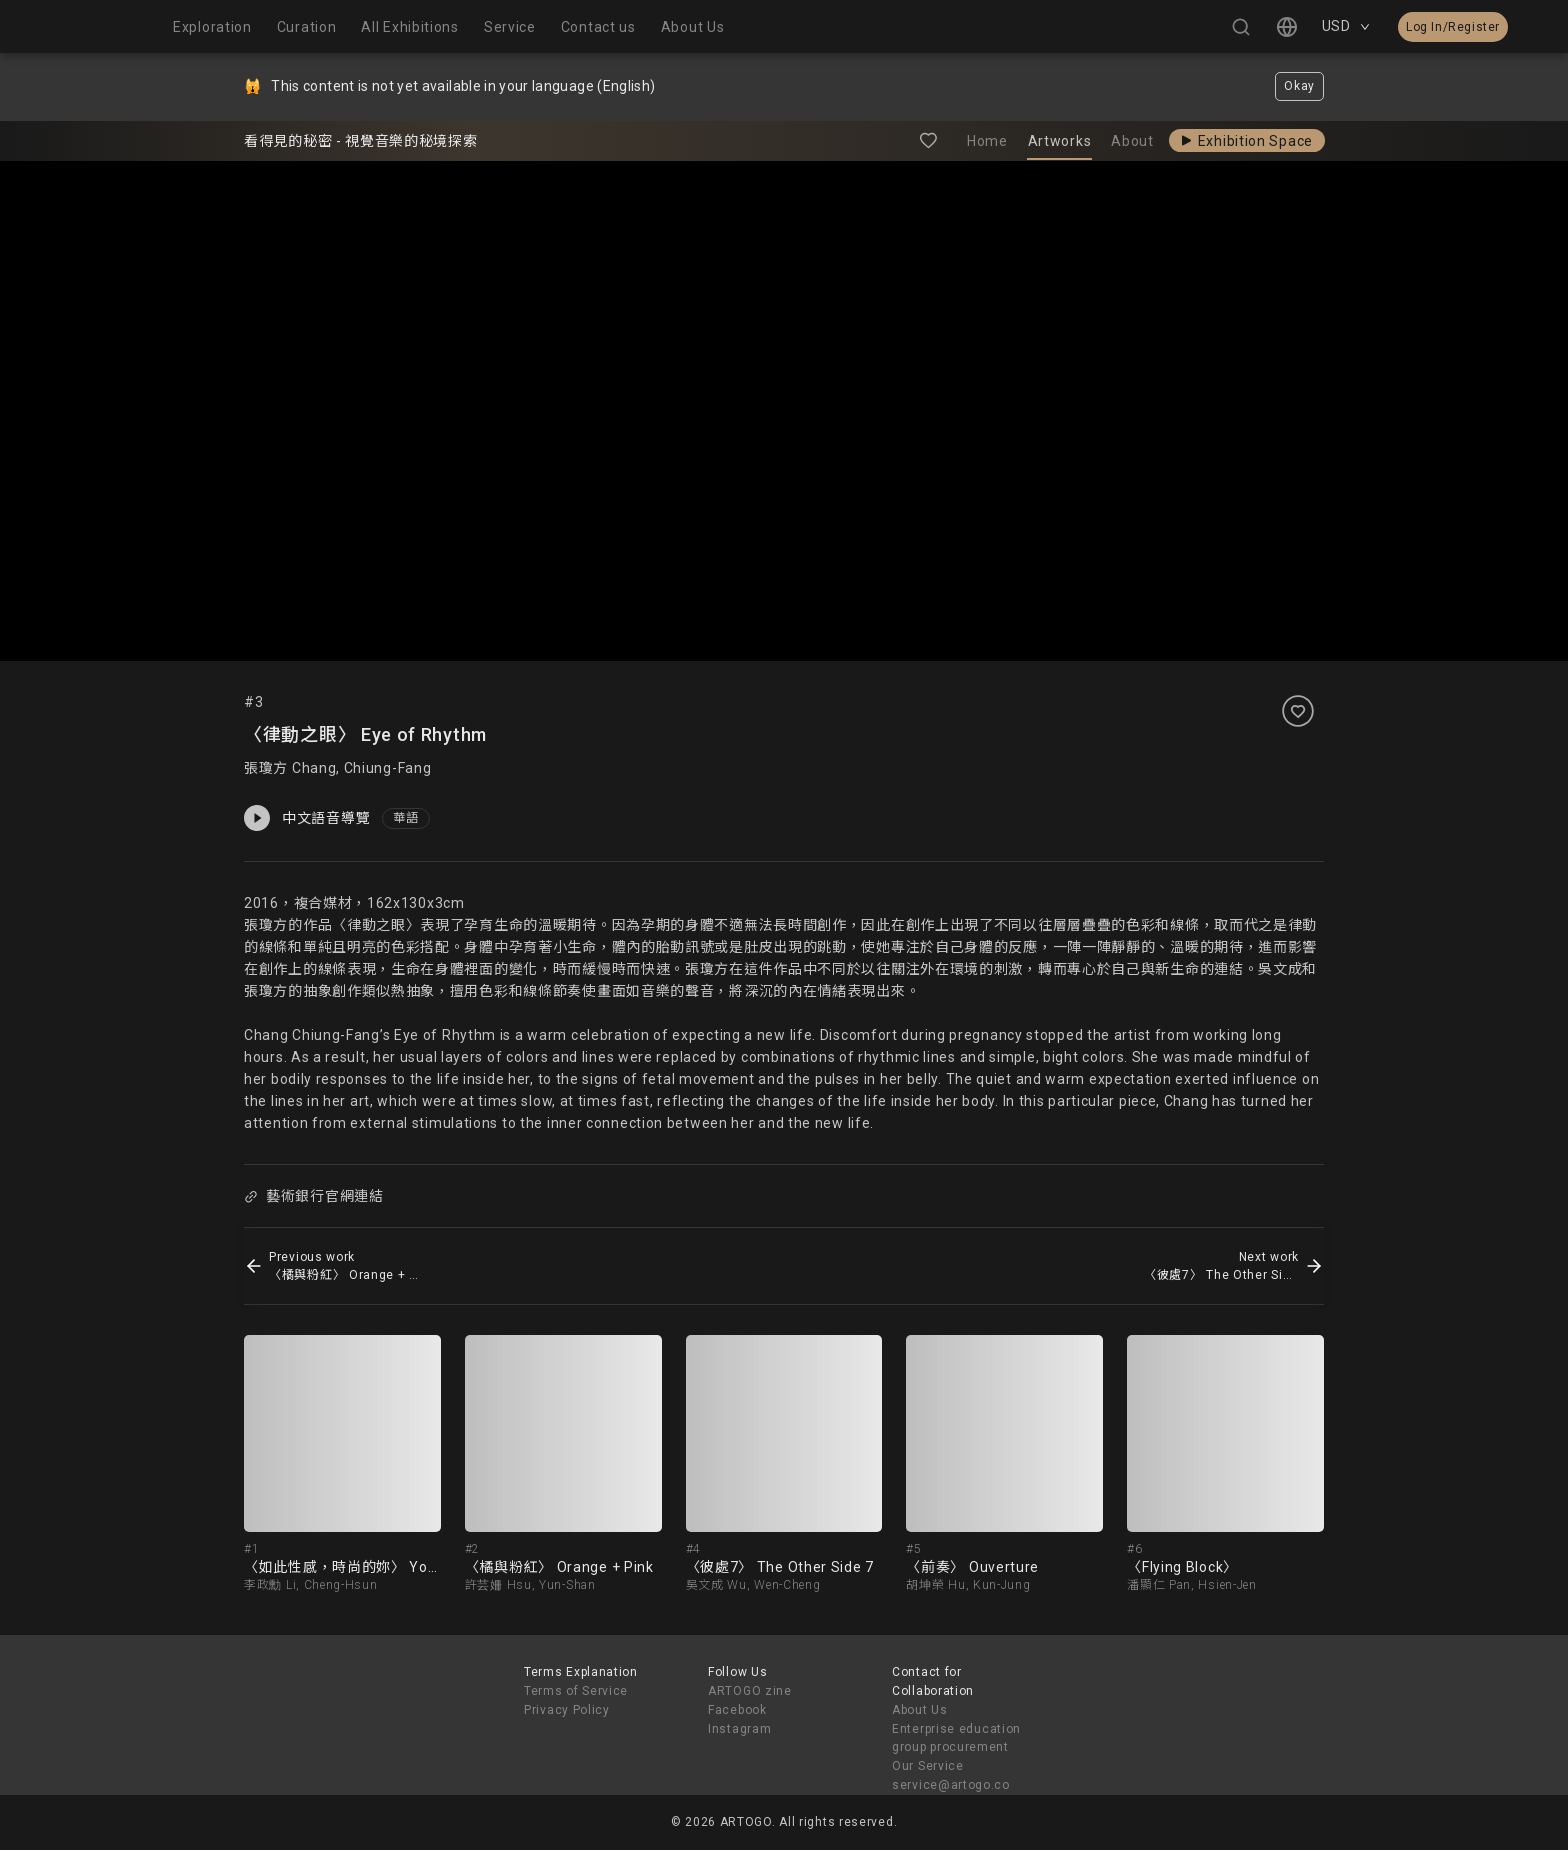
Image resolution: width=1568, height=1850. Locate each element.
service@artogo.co (951, 1785)
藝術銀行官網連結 (313, 1196)
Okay (1299, 86)
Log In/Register (1453, 27)
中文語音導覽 (307, 818)
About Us (920, 1710)
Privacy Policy (567, 1710)
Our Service (928, 1766)
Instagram (739, 1729)
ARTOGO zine (750, 1691)
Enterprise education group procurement (956, 1738)
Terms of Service (576, 1691)
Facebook (737, 1710)
